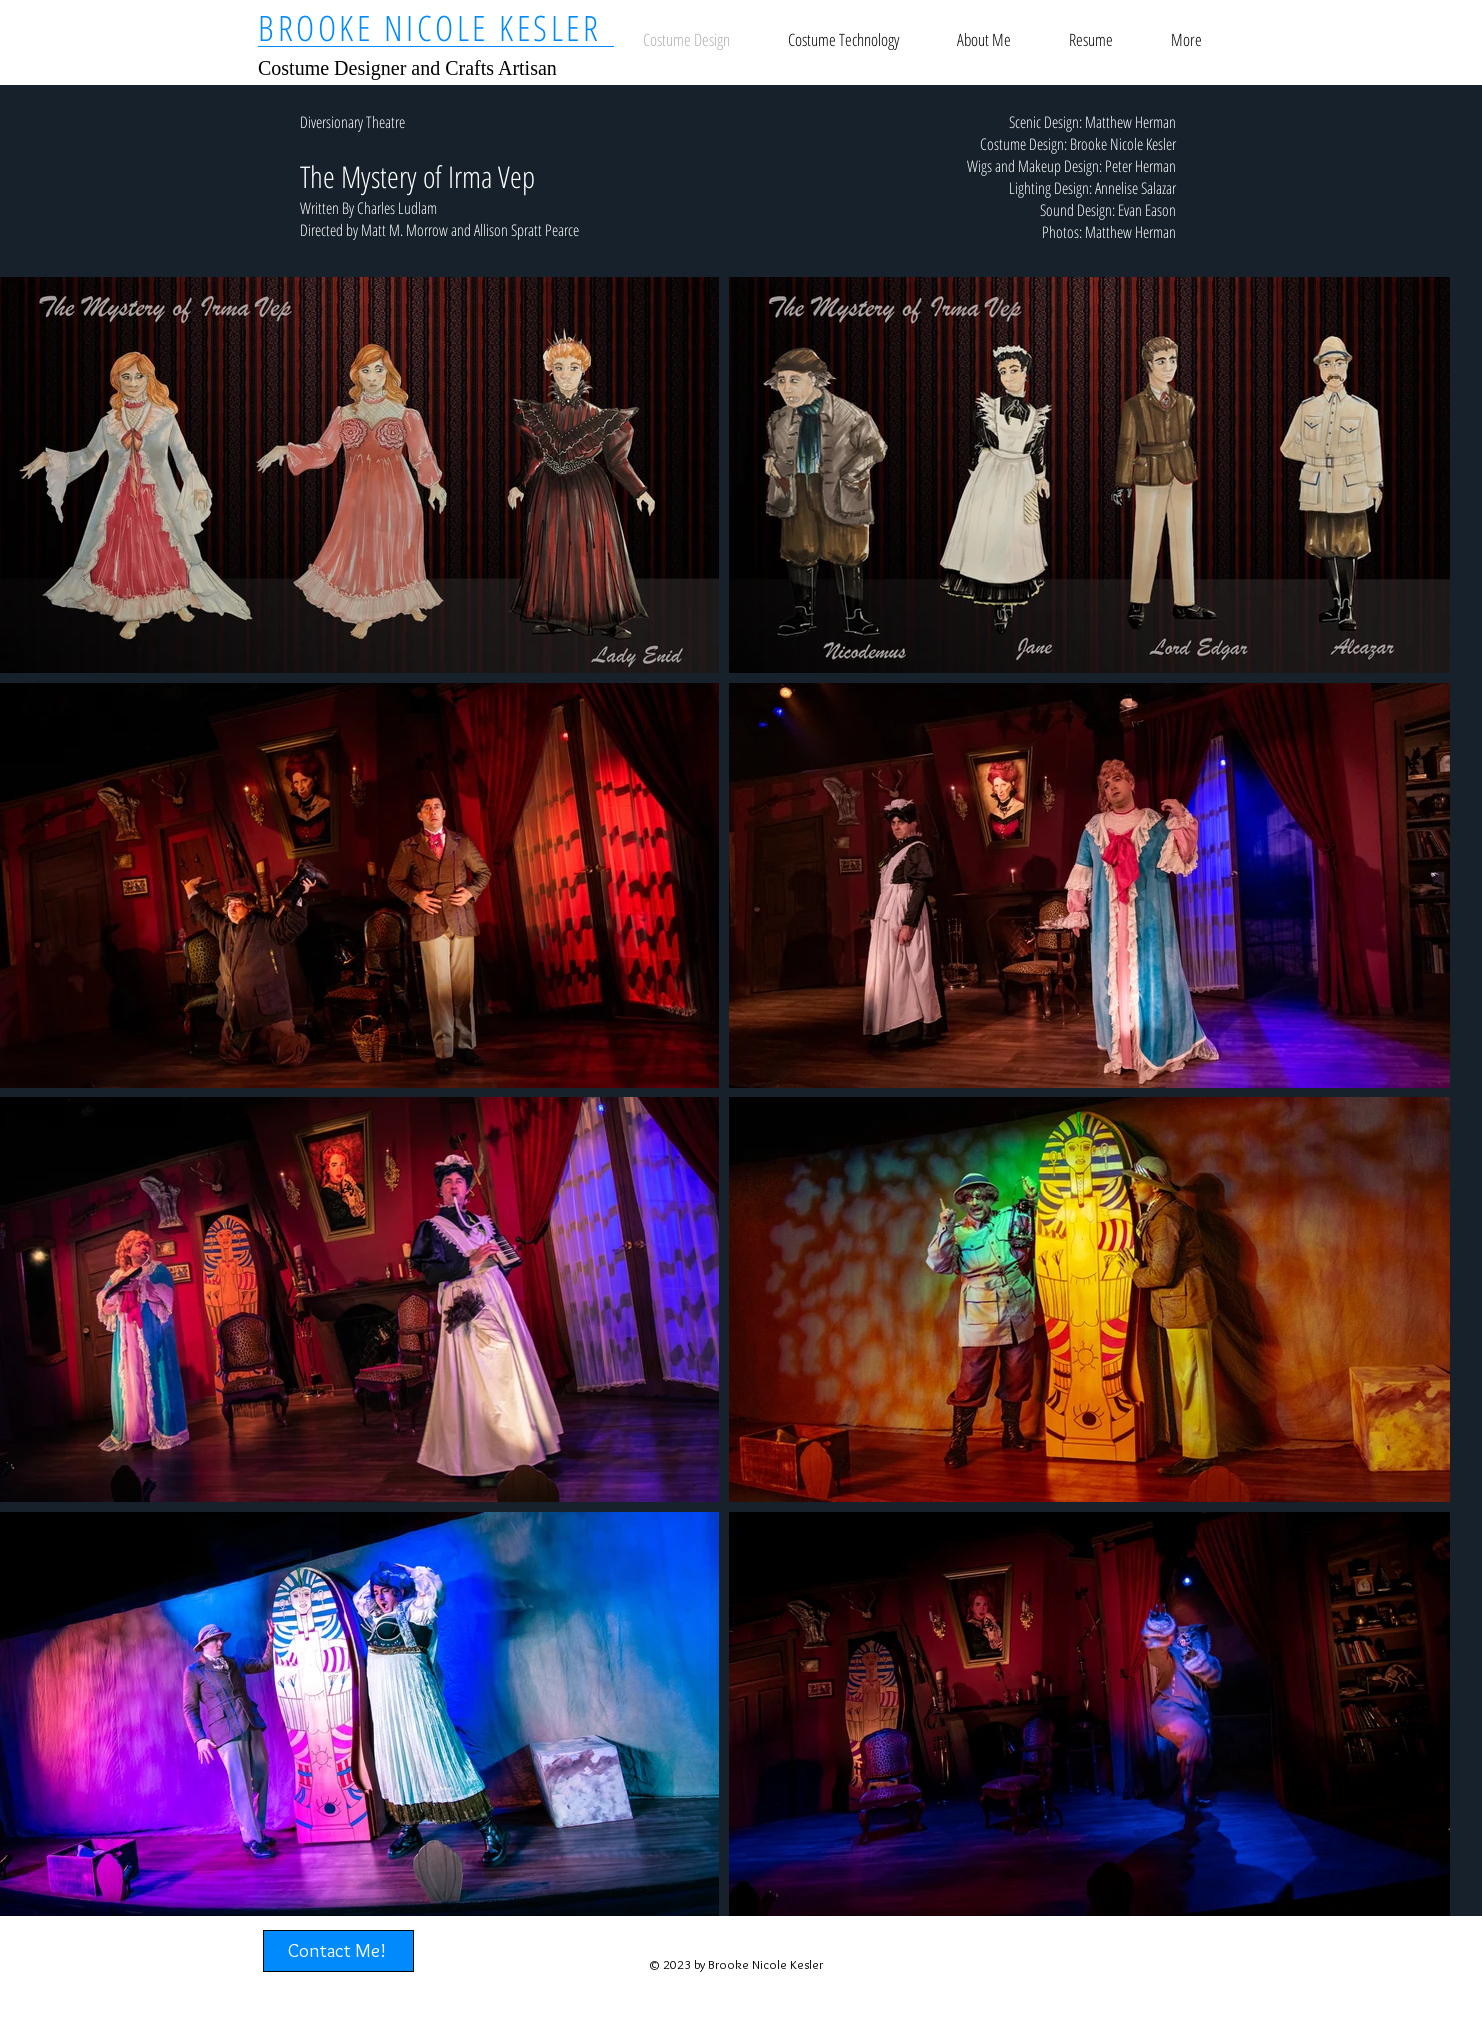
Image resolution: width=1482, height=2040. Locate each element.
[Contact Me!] (338, 1951)
